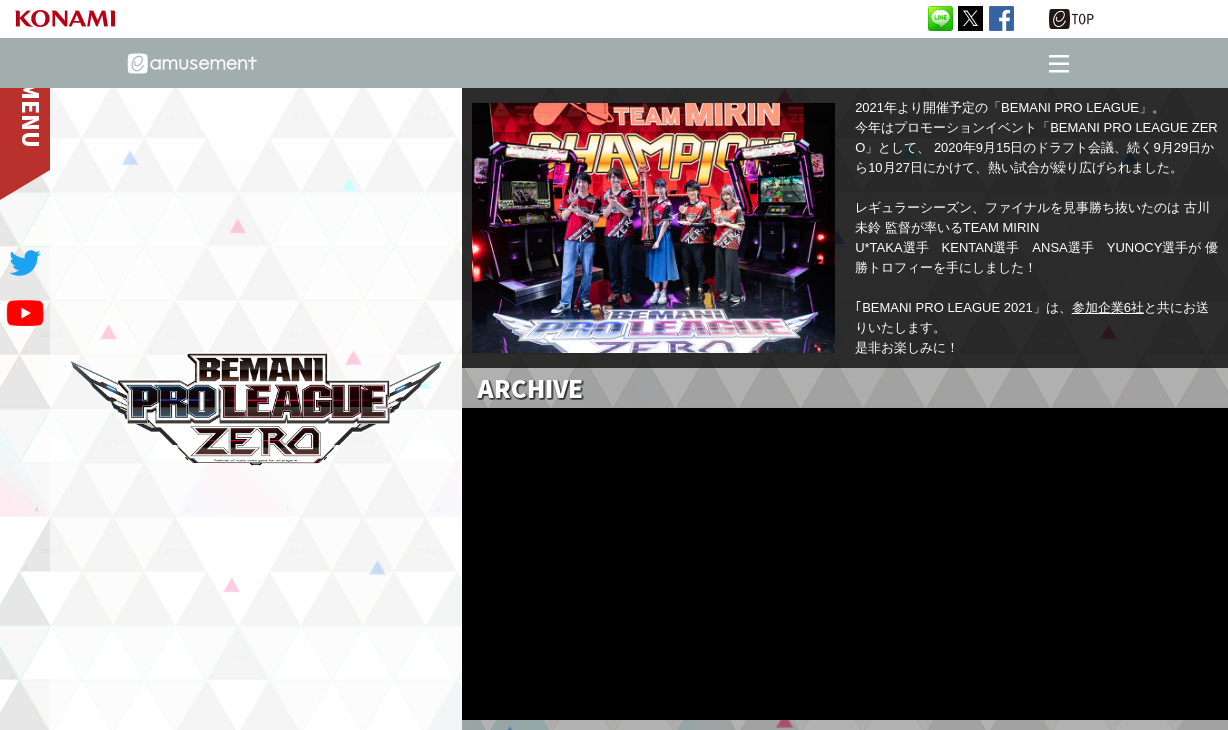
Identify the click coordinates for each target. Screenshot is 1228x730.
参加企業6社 (1108, 307)
